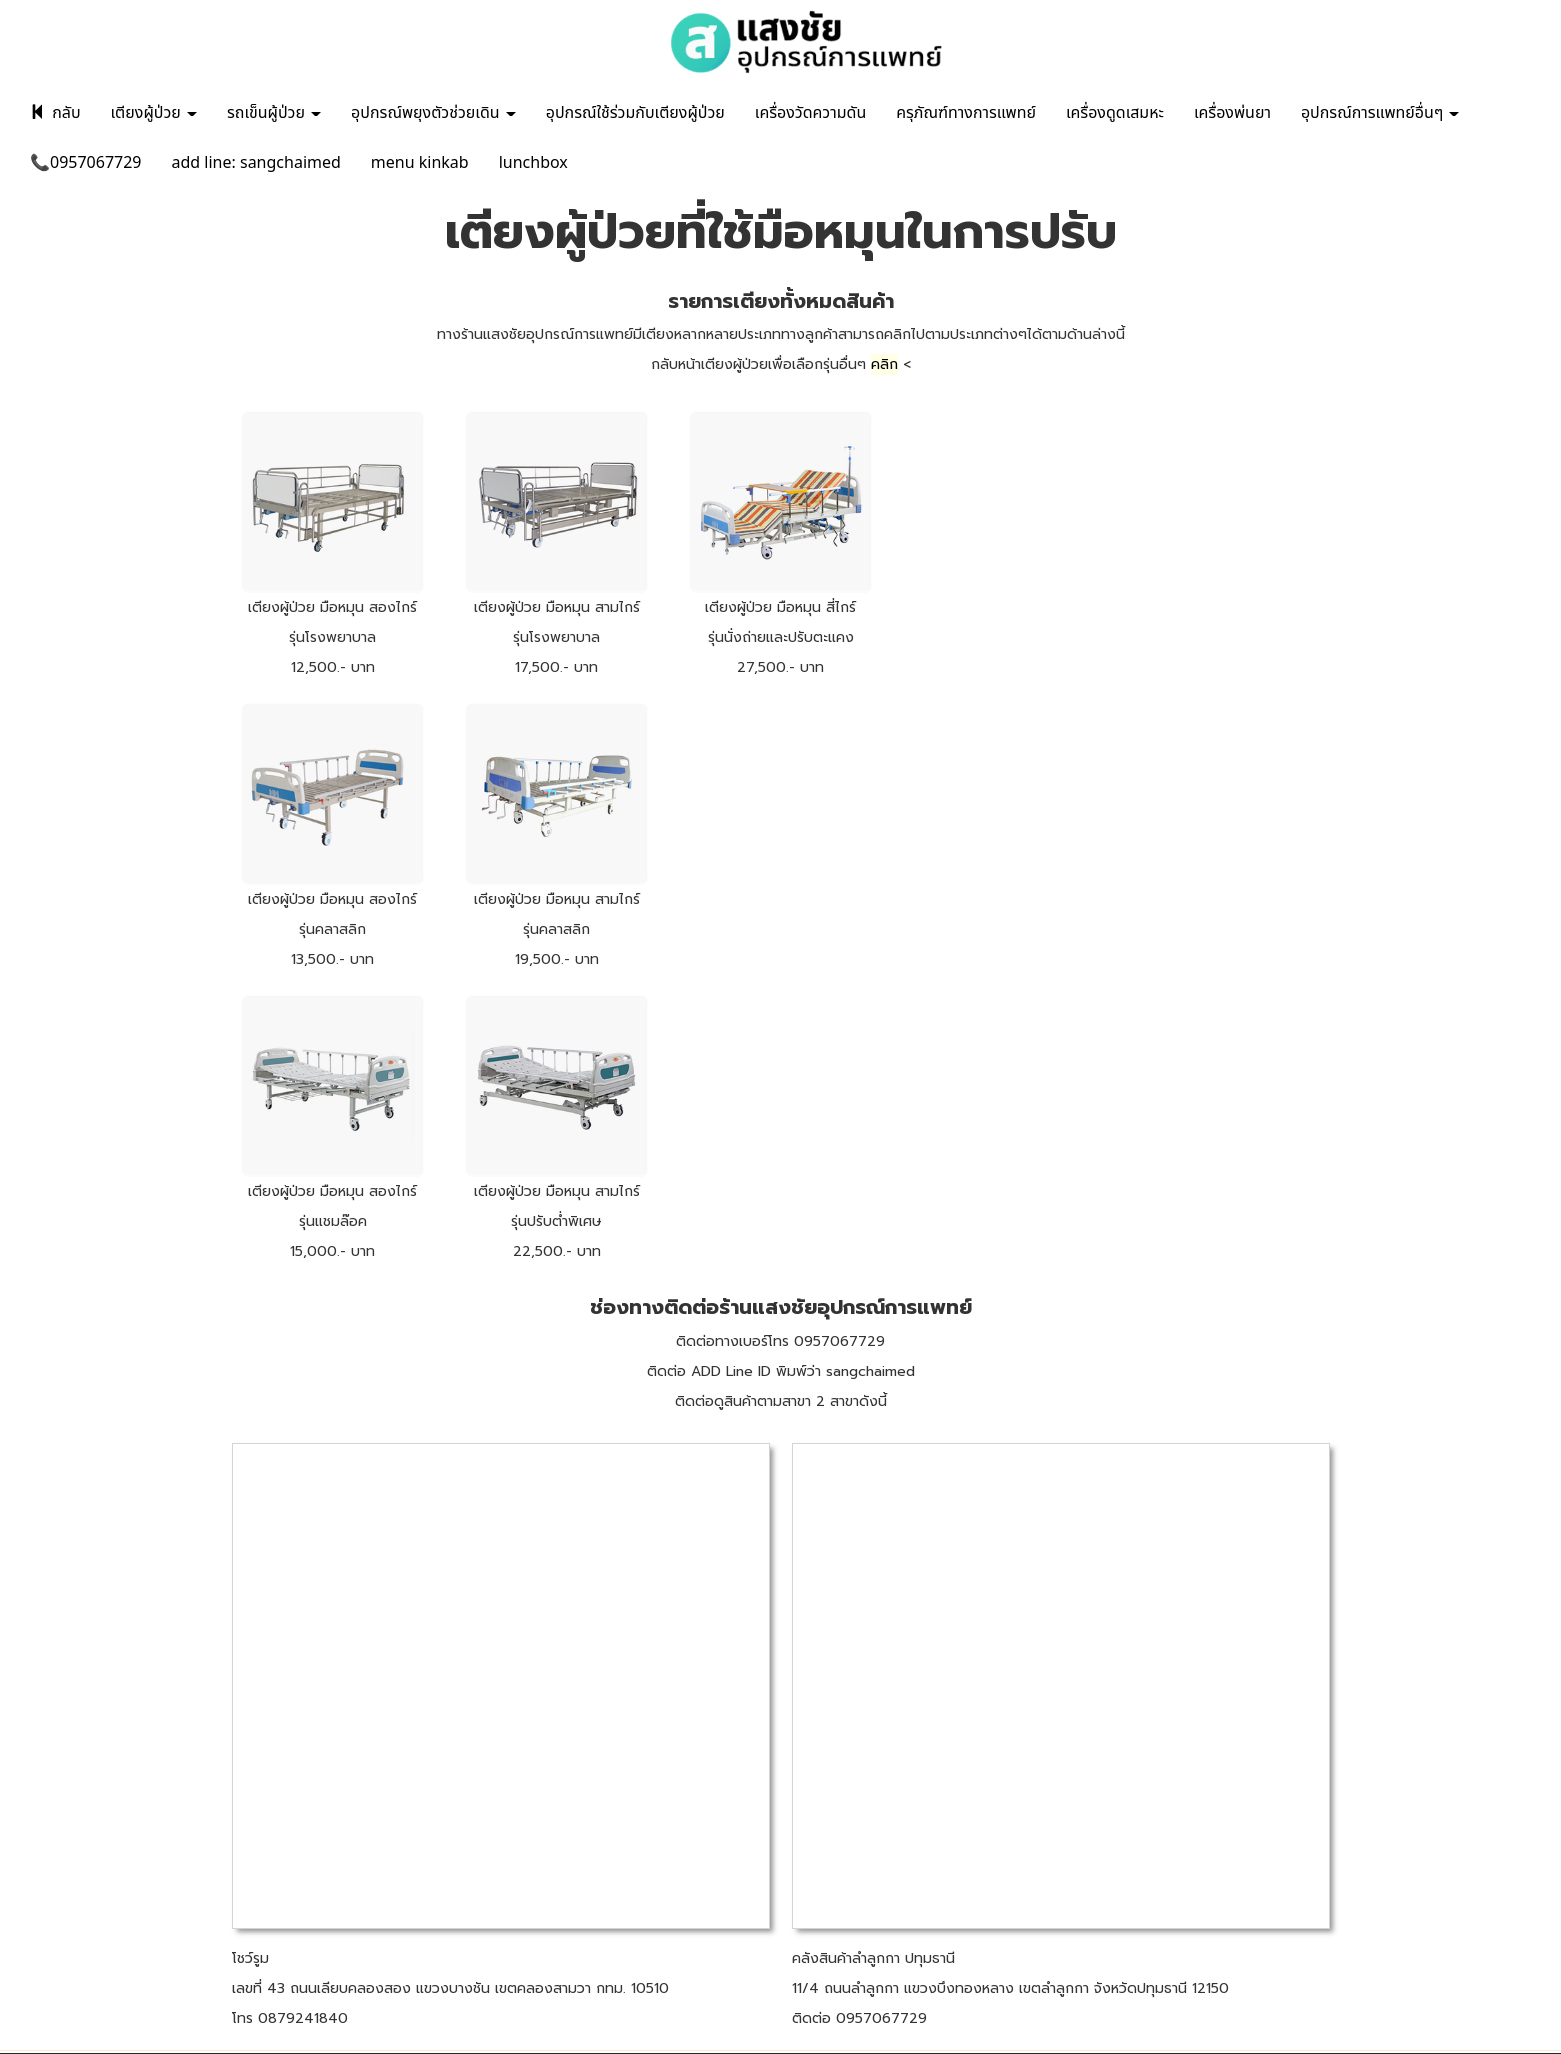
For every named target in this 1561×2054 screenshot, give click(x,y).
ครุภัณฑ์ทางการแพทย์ (966, 113)
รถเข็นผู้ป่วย (274, 113)
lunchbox (533, 163)
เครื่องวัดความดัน (810, 113)
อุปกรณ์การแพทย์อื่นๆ (1380, 113)
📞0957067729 (86, 163)
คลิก (884, 364)
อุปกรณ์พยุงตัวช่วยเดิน (433, 113)
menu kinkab (420, 163)
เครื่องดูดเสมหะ (1115, 113)
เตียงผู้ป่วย (154, 113)
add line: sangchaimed (256, 163)
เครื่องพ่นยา (1232, 113)
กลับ (55, 113)
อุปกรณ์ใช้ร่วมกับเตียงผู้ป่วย (635, 113)
